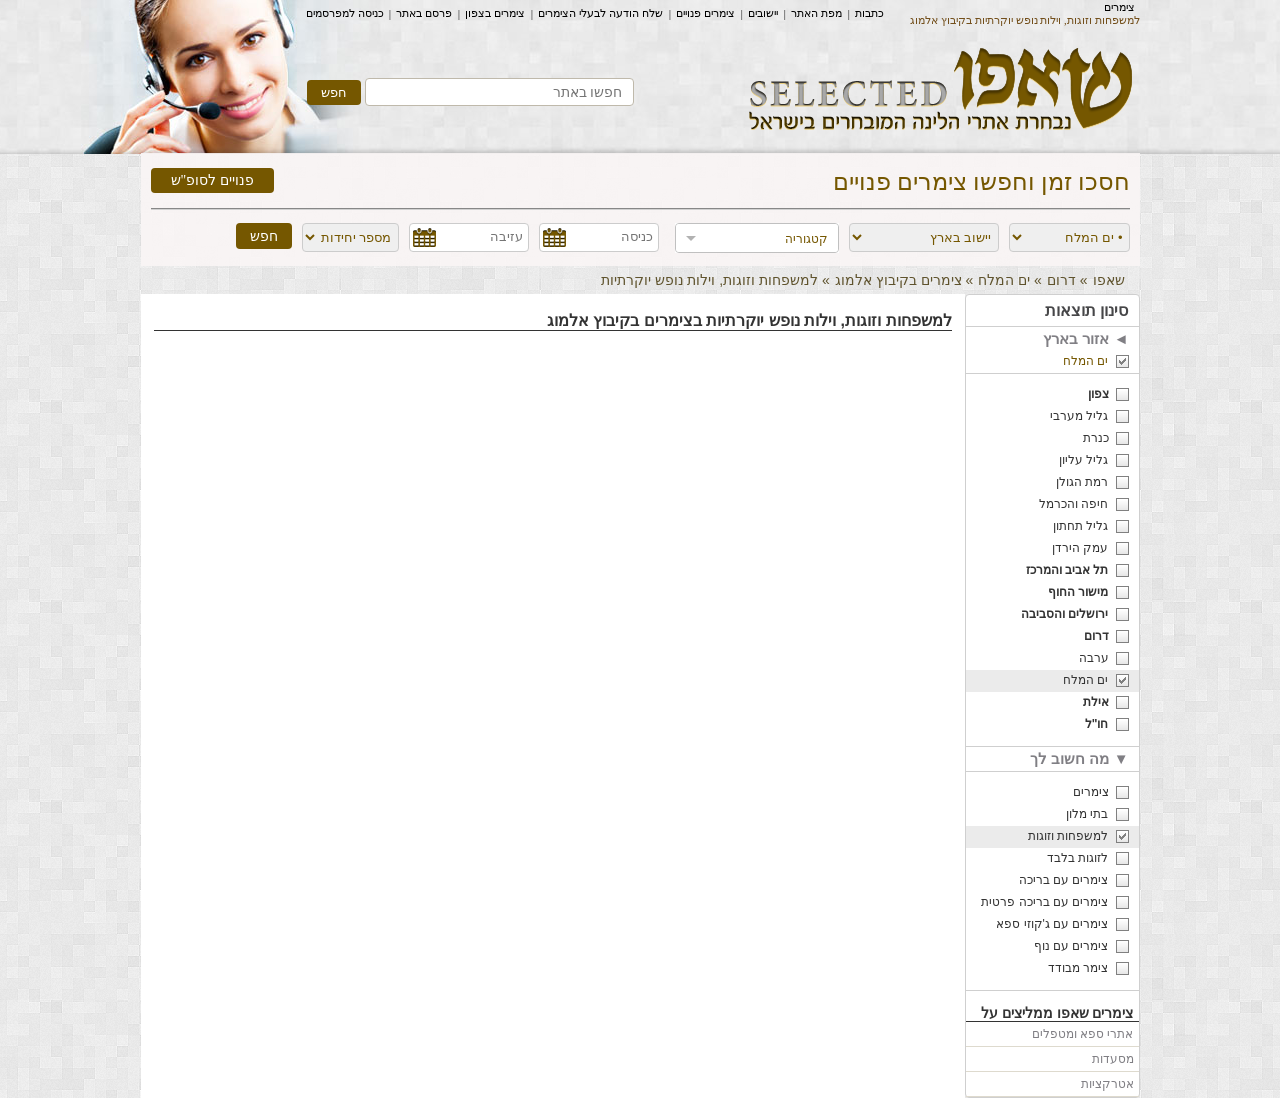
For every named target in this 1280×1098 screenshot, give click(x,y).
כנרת (1096, 438)
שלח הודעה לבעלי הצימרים (600, 13)
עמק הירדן (1080, 548)
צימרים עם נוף (1071, 946)
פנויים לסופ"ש (212, 180)
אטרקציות (1107, 1084)
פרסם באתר (424, 13)
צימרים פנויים (705, 13)
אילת (1096, 702)
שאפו (1109, 280)
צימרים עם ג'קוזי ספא (1052, 924)
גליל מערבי (1079, 416)
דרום (1061, 280)
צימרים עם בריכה (1064, 880)
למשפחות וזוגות (1068, 836)
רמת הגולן (1082, 482)
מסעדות (1113, 1059)
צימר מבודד (1078, 968)
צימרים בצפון (495, 13)
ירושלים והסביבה (1064, 614)
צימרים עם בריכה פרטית (1044, 902)
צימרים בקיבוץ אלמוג (898, 280)
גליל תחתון (1080, 526)
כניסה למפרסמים (345, 13)
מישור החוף (1078, 592)
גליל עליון (1083, 460)
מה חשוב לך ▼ (1079, 758)
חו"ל (1097, 724)
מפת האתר (816, 13)
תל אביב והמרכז (1067, 570)
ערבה (1094, 658)
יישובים (763, 13)
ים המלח (1004, 280)
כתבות (869, 13)
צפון (1098, 394)
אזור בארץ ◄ (1085, 338)
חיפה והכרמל (1073, 504)
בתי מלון (1087, 814)
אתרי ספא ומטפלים (1083, 1034)
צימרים (1119, 7)
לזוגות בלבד (1077, 858)
